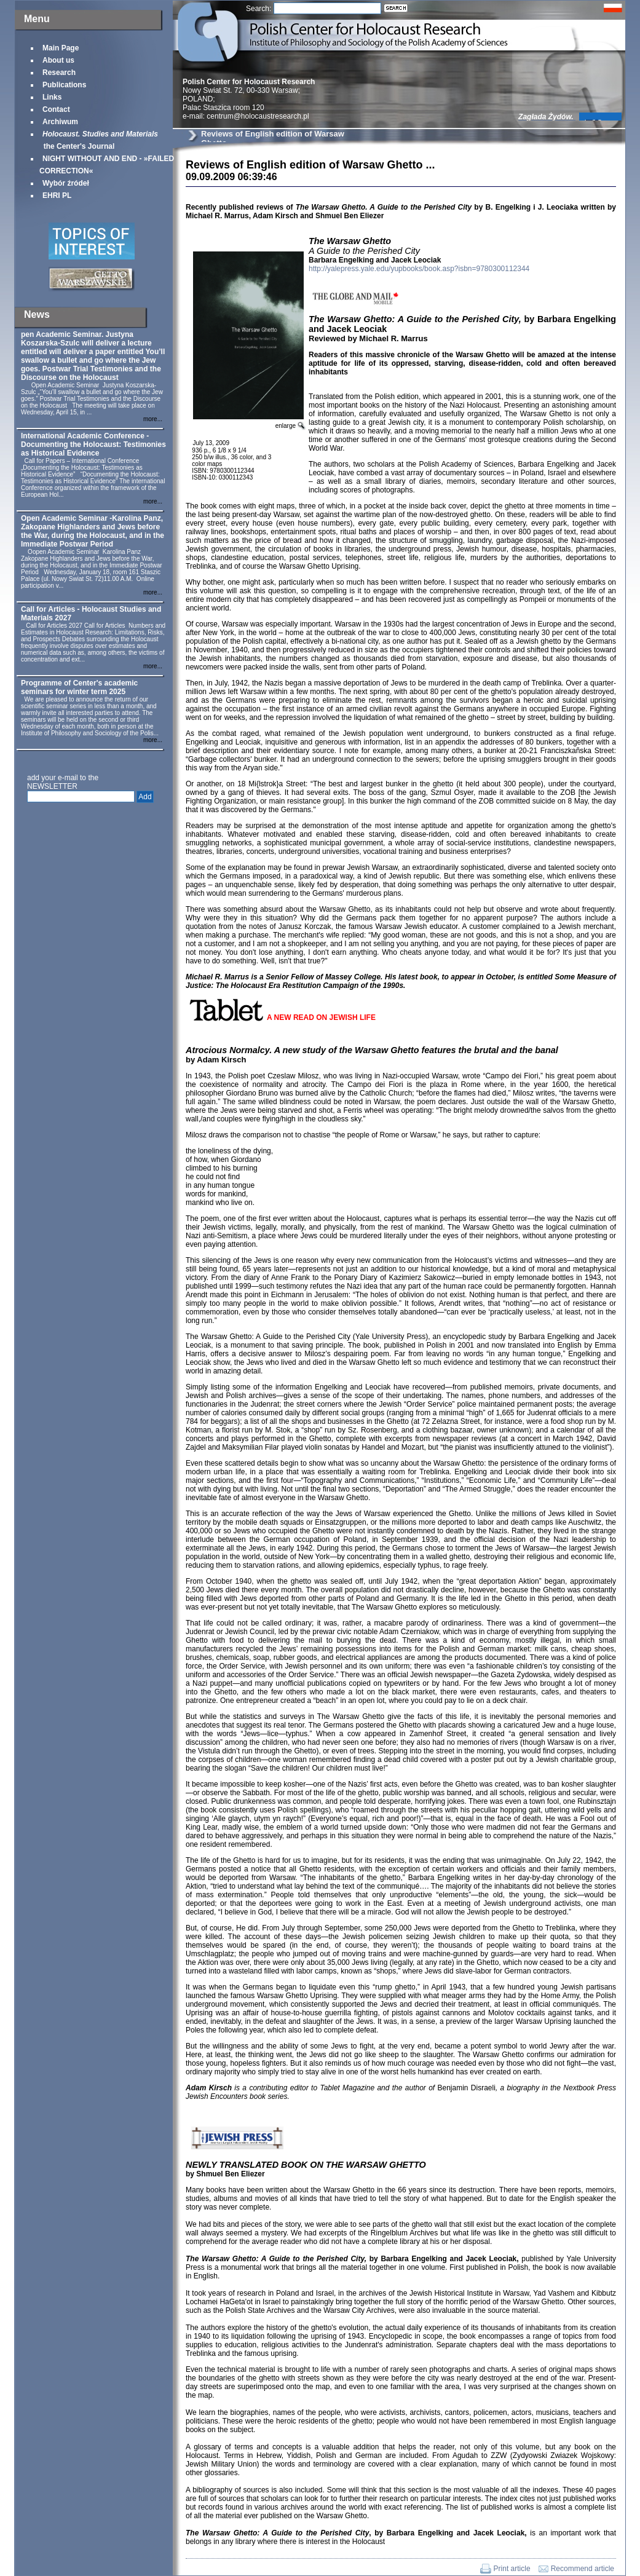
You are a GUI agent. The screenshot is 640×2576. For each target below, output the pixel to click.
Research (59, 72)
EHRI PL (56, 195)
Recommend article (582, 2568)
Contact (56, 109)
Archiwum (60, 121)
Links (51, 97)
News (37, 314)
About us (58, 60)
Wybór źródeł (65, 183)
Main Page (60, 48)
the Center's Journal (98, 140)
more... (152, 419)
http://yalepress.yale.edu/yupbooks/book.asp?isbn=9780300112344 (419, 268)
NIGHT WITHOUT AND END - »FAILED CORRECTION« (106, 164)
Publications (64, 85)
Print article (512, 2568)
